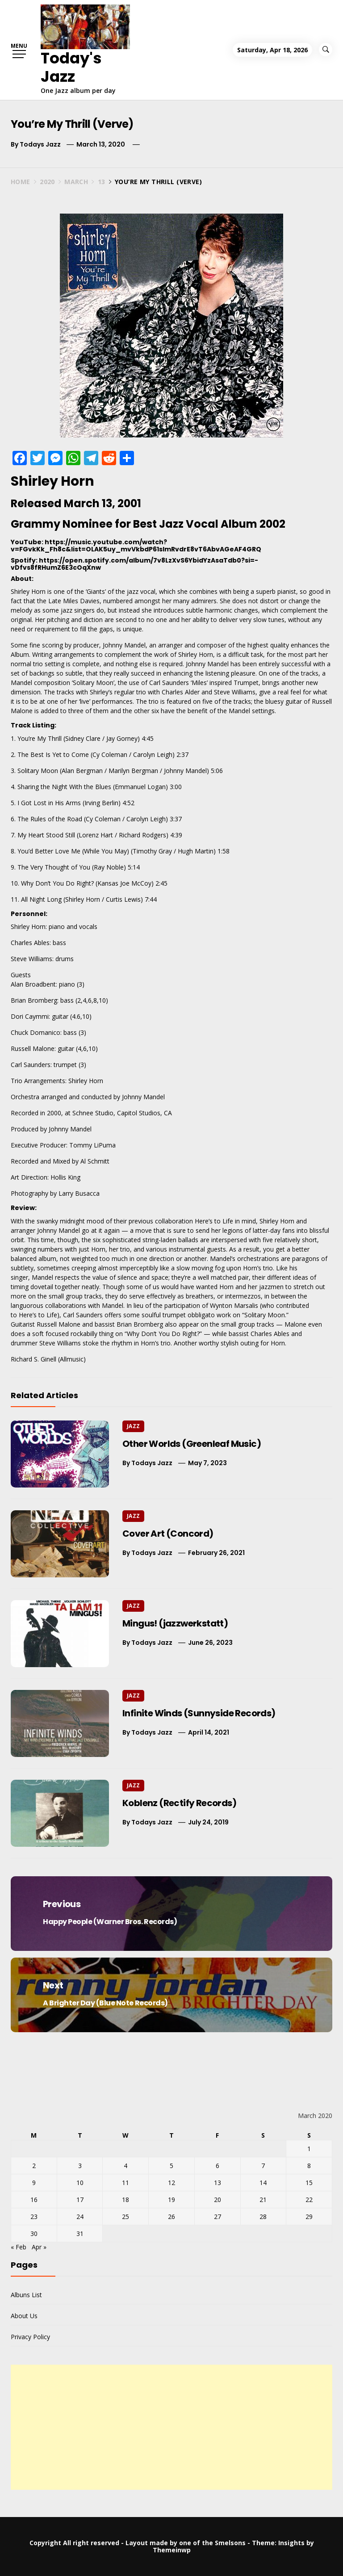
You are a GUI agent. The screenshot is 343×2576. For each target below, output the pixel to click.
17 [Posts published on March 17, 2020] (80, 2199)
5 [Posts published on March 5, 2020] (171, 2165)
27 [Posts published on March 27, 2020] (217, 2216)
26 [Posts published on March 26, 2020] (171, 2216)
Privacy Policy (30, 2336)
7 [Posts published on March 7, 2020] (263, 2165)
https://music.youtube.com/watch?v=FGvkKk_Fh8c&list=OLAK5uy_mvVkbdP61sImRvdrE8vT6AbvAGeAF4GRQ (136, 545)
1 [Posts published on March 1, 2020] (309, 2148)
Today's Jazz (71, 67)
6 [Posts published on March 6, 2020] (217, 2165)
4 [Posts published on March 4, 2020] (125, 2165)
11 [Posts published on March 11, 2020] (125, 2182)
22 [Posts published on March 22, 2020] (309, 2199)
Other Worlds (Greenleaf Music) (191, 1443)
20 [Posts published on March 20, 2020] (217, 2199)
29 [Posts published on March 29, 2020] (309, 2216)
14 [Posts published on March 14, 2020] (263, 2182)
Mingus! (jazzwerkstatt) (175, 1623)
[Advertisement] (171, 2427)
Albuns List (26, 2294)
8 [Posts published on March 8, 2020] (309, 2165)
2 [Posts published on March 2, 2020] (34, 2165)
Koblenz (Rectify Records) (179, 1803)
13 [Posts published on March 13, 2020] (217, 2182)
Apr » (39, 2247)
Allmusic (72, 1359)
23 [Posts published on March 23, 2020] (34, 2216)
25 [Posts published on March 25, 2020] (125, 2216)
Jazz (133, 1426)
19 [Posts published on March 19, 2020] (171, 2199)
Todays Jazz (40, 144)
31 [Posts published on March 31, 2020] (80, 2233)
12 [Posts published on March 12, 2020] (171, 2182)
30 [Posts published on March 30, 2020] (34, 2233)
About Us (24, 2315)
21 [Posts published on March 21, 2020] (263, 2199)
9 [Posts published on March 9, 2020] (34, 2182)
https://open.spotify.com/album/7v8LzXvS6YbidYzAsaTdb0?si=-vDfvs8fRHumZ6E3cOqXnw (134, 564)
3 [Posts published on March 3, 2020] (80, 2165)
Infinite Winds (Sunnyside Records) (199, 1713)
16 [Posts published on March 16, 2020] (34, 2199)
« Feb (18, 2247)
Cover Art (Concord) (167, 1533)
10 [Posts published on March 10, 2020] (80, 2182)
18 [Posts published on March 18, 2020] (125, 2199)
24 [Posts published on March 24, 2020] (80, 2216)
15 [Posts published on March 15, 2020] (309, 2182)
